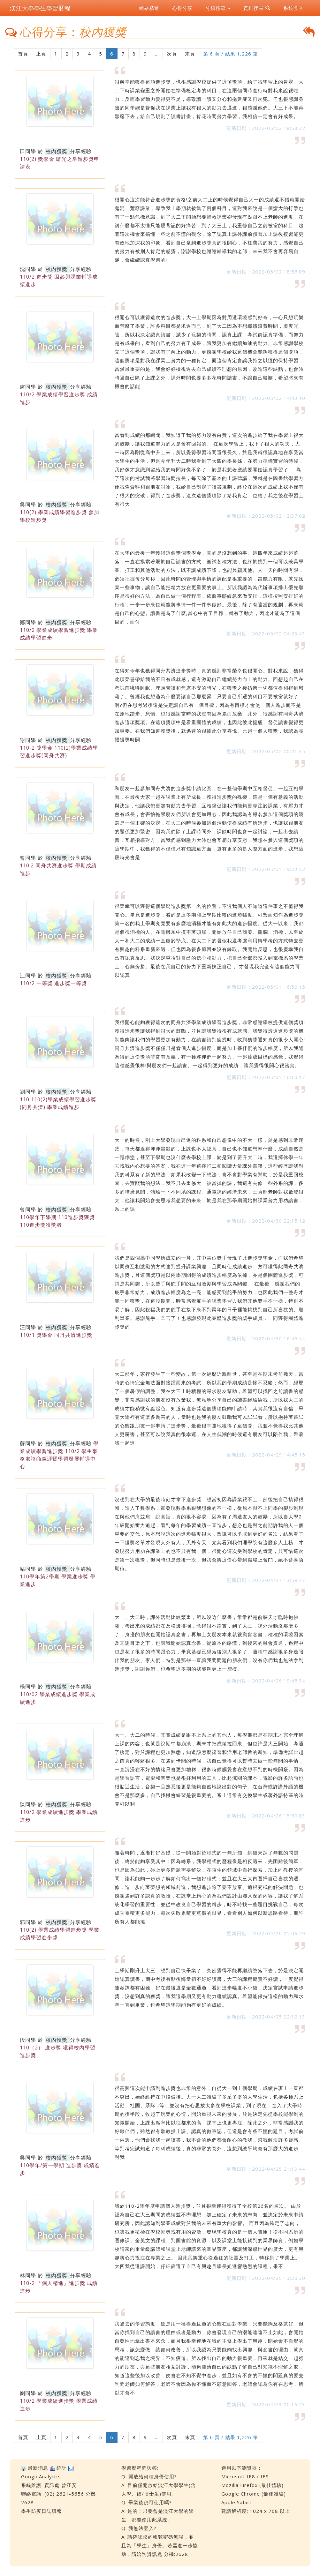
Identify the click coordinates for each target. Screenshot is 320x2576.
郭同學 (28, 1922)
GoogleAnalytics (41, 2476)
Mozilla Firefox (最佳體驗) (252, 2485)
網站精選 (149, 8)
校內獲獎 (56, 151)
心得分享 (182, 8)
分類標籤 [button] (218, 8)
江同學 (28, 975)
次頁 (172, 53)
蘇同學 (28, 1443)
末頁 (190, 53)
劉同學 (28, 1091)
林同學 (28, 2275)
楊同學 (28, 1686)
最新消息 (38, 2468)
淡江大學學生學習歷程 (40, 8)
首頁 (23, 53)
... (157, 53)
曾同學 (28, 857)
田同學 (28, 151)
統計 (62, 2468)
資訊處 (52, 2485)
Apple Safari (236, 2502)
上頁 (41, 53)
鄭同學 (28, 622)
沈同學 (28, 269)
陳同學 (28, 1804)
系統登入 (293, 8)
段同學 (28, 2039)
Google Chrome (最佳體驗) (253, 2493)
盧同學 (28, 386)
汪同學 (28, 1327)
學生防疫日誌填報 (41, 2511)
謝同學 (28, 740)
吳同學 (28, 504)
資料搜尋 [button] (256, 8)
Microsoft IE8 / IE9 (245, 2476)
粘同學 (28, 1568)
